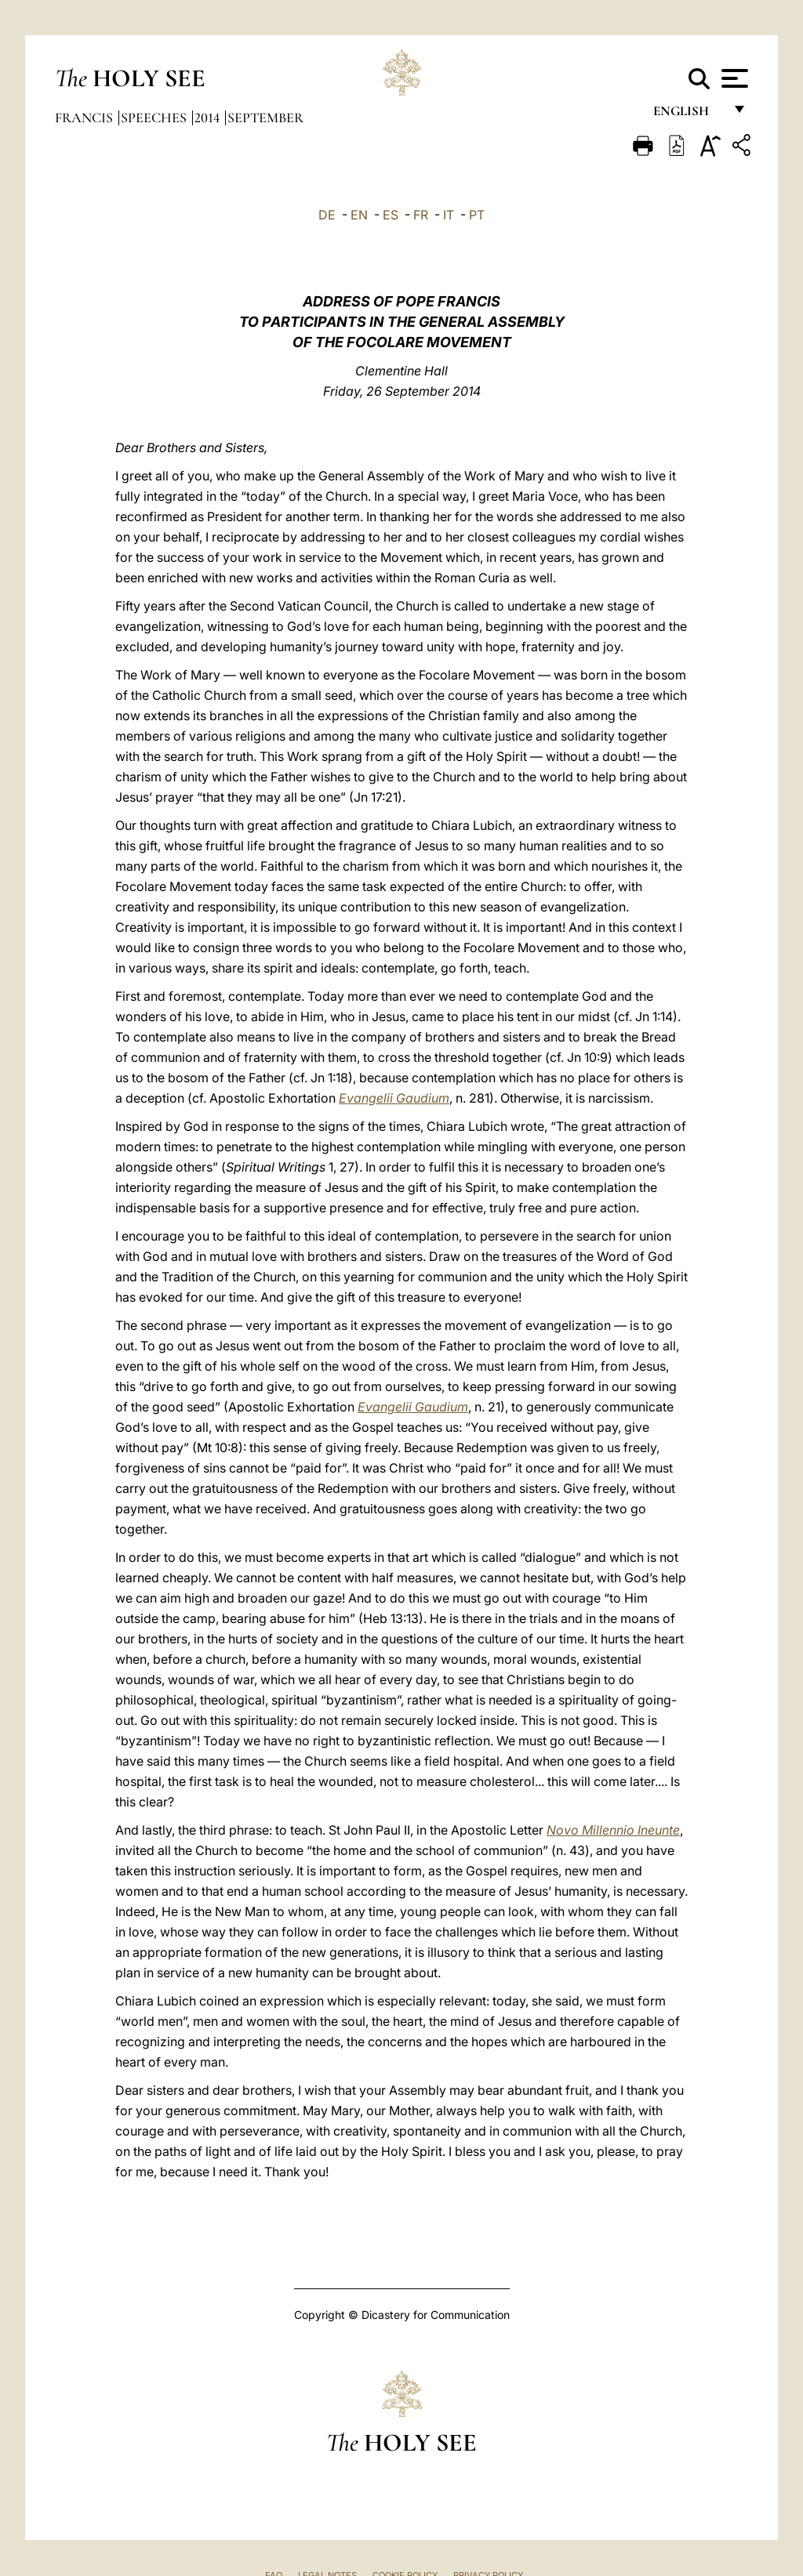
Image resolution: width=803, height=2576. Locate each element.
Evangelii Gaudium (394, 1098)
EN (359, 215)
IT (448, 215)
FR (420, 215)
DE (327, 215)
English (688, 115)
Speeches (155, 117)
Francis (85, 117)
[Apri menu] (733, 78)
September (265, 117)
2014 (208, 117)
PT (477, 215)
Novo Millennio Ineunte (613, 1830)
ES (390, 215)
